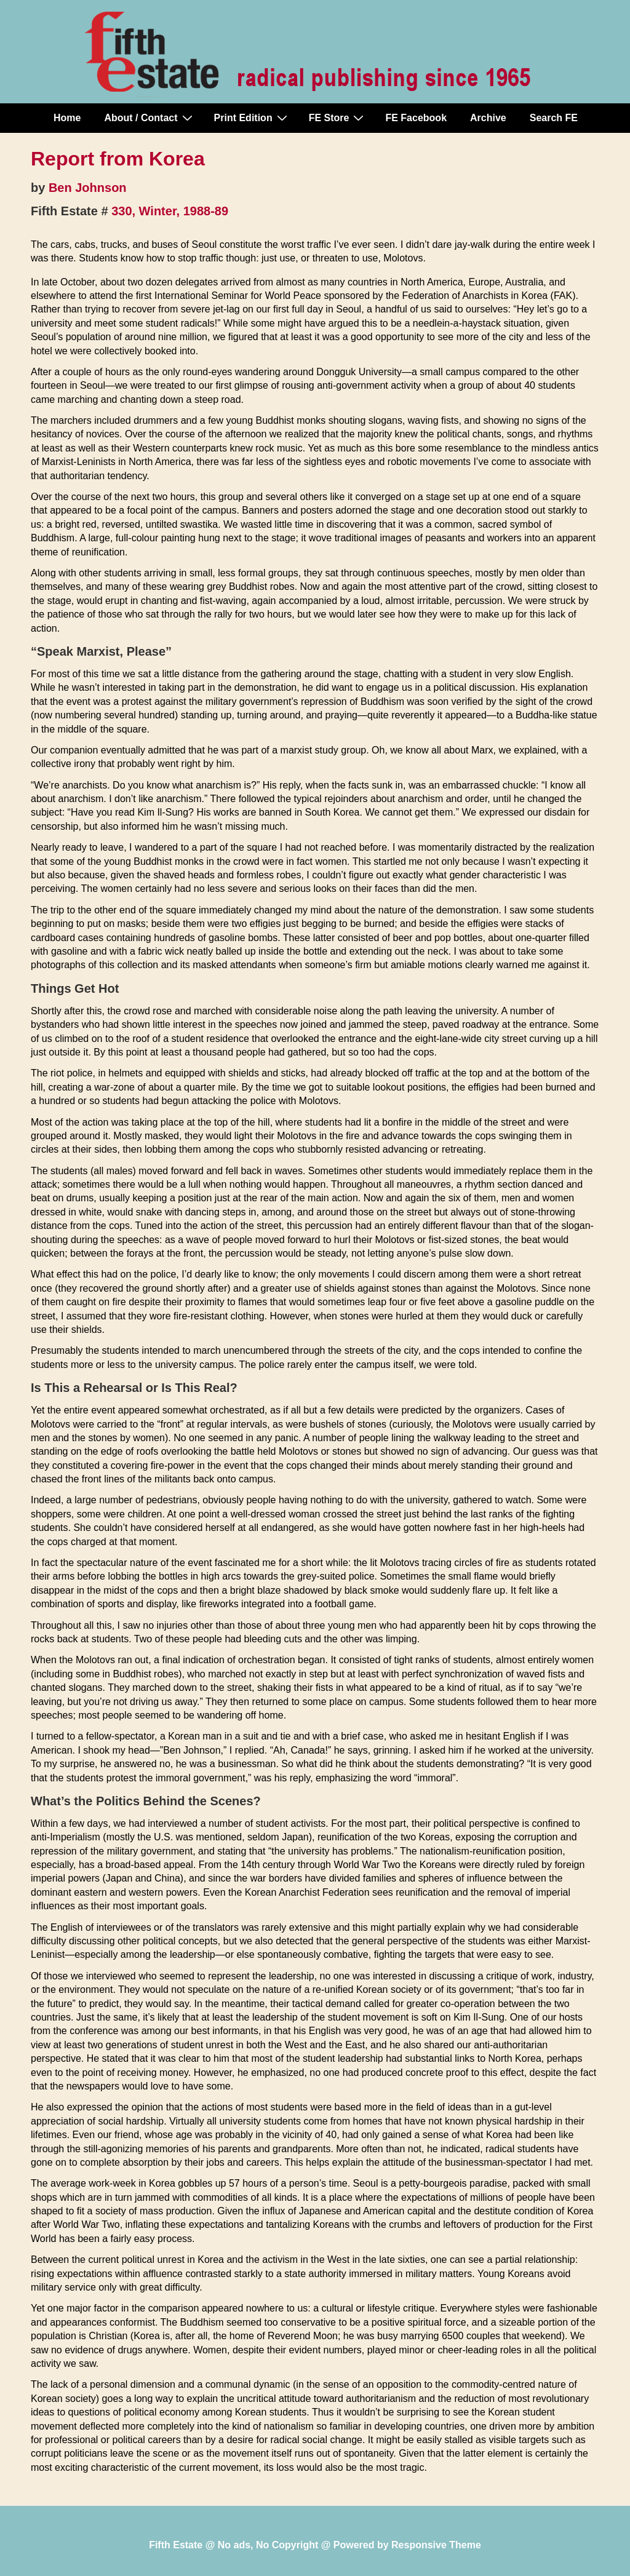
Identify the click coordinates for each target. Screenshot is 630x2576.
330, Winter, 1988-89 (169, 211)
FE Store (338, 117)
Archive (488, 118)
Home (67, 118)
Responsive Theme (436, 2545)
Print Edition (252, 117)
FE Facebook (416, 118)
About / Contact (149, 117)
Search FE (554, 118)
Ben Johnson (88, 187)
